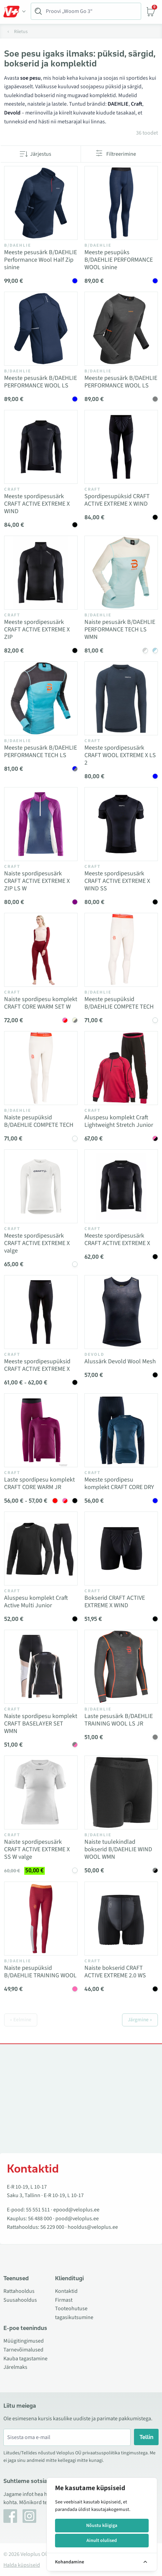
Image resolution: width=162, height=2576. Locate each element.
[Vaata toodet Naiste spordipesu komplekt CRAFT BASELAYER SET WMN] (41, 1667)
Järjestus (40, 154)
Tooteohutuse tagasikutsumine (74, 2313)
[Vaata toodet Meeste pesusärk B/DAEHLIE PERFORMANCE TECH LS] (41, 698)
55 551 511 (38, 2209)
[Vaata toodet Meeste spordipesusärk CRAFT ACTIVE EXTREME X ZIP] (41, 573)
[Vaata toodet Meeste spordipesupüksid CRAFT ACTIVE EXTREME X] (41, 1312)
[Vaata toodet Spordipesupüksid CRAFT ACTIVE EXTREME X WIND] (121, 447)
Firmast (63, 2300)
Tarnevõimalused (23, 2349)
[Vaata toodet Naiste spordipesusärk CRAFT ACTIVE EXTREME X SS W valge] (41, 1792)
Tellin (146, 2437)
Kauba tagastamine (25, 2358)
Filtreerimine (121, 154)
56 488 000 (40, 2218)
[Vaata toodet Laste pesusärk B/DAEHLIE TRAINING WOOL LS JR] (121, 1667)
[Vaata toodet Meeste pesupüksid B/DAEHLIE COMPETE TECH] (121, 950)
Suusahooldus (20, 2300)
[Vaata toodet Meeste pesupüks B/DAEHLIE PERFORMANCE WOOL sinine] (121, 203)
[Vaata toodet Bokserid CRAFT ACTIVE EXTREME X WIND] (121, 1548)
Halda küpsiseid (21, 2565)
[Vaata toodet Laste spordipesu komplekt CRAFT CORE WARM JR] (41, 1430)
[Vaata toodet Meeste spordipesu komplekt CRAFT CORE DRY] (121, 1430)
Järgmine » (140, 2019)
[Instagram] (29, 2516)
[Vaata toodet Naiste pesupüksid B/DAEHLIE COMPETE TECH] (41, 1068)
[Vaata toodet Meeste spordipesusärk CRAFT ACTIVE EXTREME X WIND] (41, 447)
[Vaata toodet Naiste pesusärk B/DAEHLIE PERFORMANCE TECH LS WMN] (121, 573)
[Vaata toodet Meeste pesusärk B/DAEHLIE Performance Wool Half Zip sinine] (41, 203)
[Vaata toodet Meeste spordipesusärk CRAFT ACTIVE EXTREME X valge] (41, 1186)
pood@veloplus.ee (77, 2218)
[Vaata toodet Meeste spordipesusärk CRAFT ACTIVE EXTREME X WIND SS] (121, 824)
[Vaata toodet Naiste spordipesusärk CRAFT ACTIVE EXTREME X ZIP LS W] (41, 824)
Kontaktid (66, 2291)
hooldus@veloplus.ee (93, 2227)
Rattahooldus (19, 2291)
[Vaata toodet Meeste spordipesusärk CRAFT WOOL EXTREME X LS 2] (121, 698)
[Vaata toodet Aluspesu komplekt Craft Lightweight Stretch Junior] (121, 1068)
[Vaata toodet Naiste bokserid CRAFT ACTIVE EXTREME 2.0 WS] (121, 1919)
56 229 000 (52, 2227)
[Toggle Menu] (14, 11)
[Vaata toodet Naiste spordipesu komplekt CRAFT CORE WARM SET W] (41, 950)
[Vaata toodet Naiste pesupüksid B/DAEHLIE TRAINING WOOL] (41, 1919)
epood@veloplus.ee (76, 2209)
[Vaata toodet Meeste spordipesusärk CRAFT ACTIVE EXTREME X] (121, 1186)
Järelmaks (15, 2367)
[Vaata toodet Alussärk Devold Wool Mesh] (121, 1312)
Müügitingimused (23, 2341)
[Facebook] (10, 2516)
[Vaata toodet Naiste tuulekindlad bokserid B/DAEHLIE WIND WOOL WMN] (121, 1792)
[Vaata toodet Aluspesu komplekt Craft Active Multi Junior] (41, 1548)
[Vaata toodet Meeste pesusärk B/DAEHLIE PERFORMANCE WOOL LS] (41, 329)
